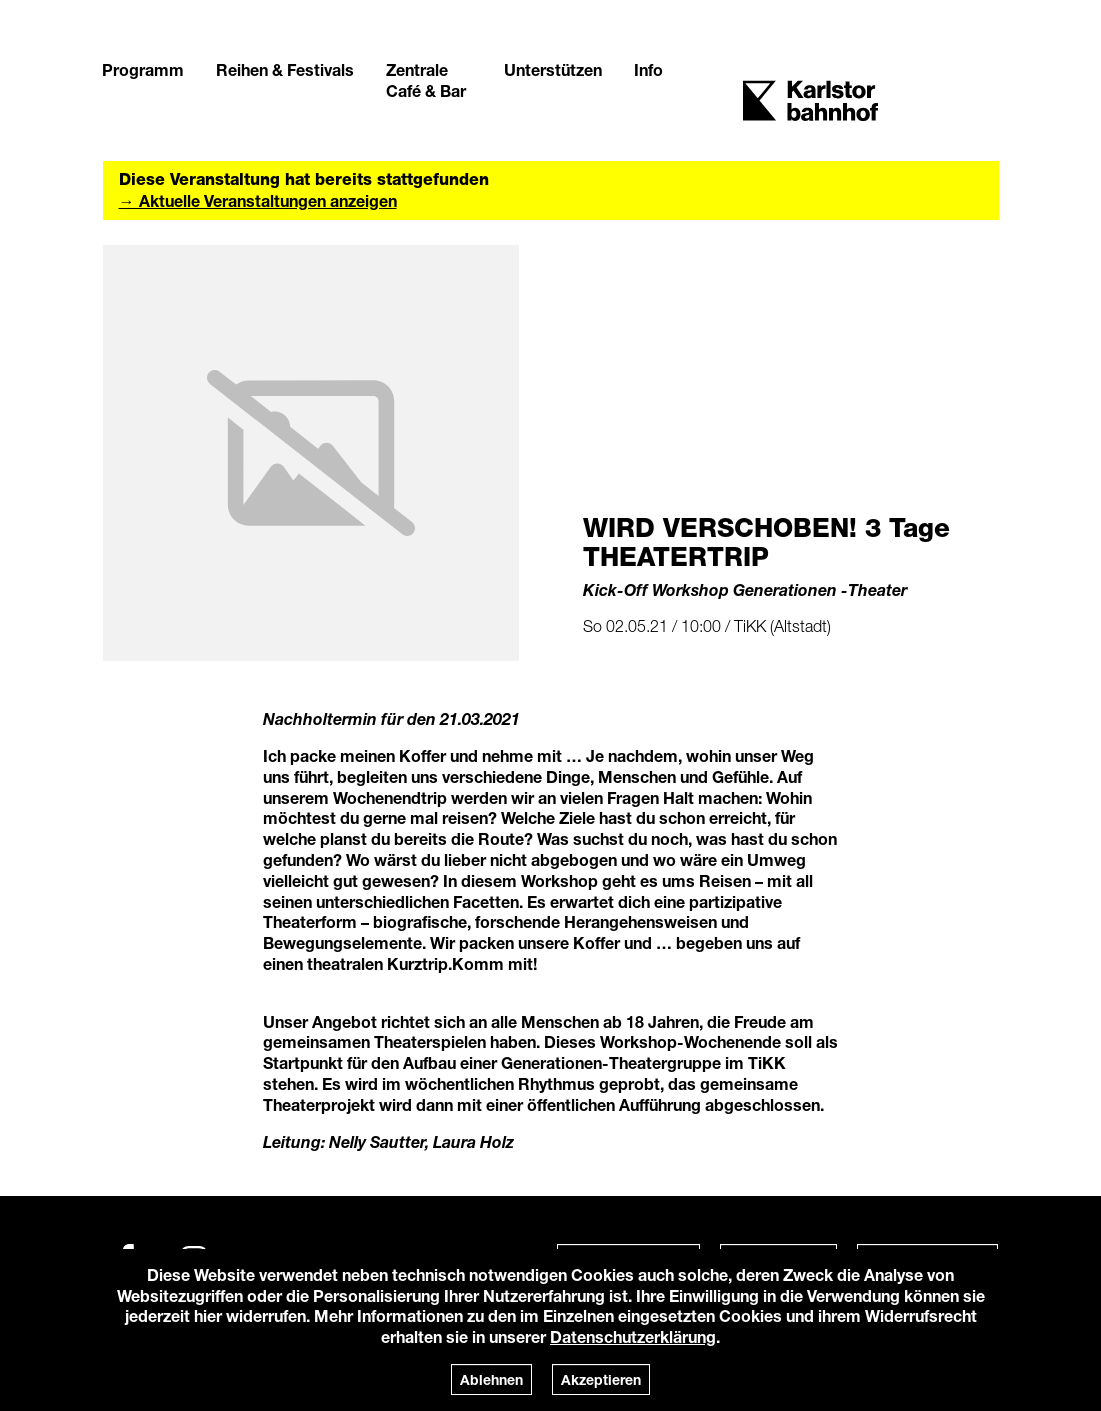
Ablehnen (491, 1379)
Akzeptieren (601, 1379)
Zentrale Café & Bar (426, 80)
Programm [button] (143, 69)
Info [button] (648, 69)
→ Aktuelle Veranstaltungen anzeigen (258, 200)
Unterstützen (553, 69)
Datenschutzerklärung (633, 1336)
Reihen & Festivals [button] (285, 69)
